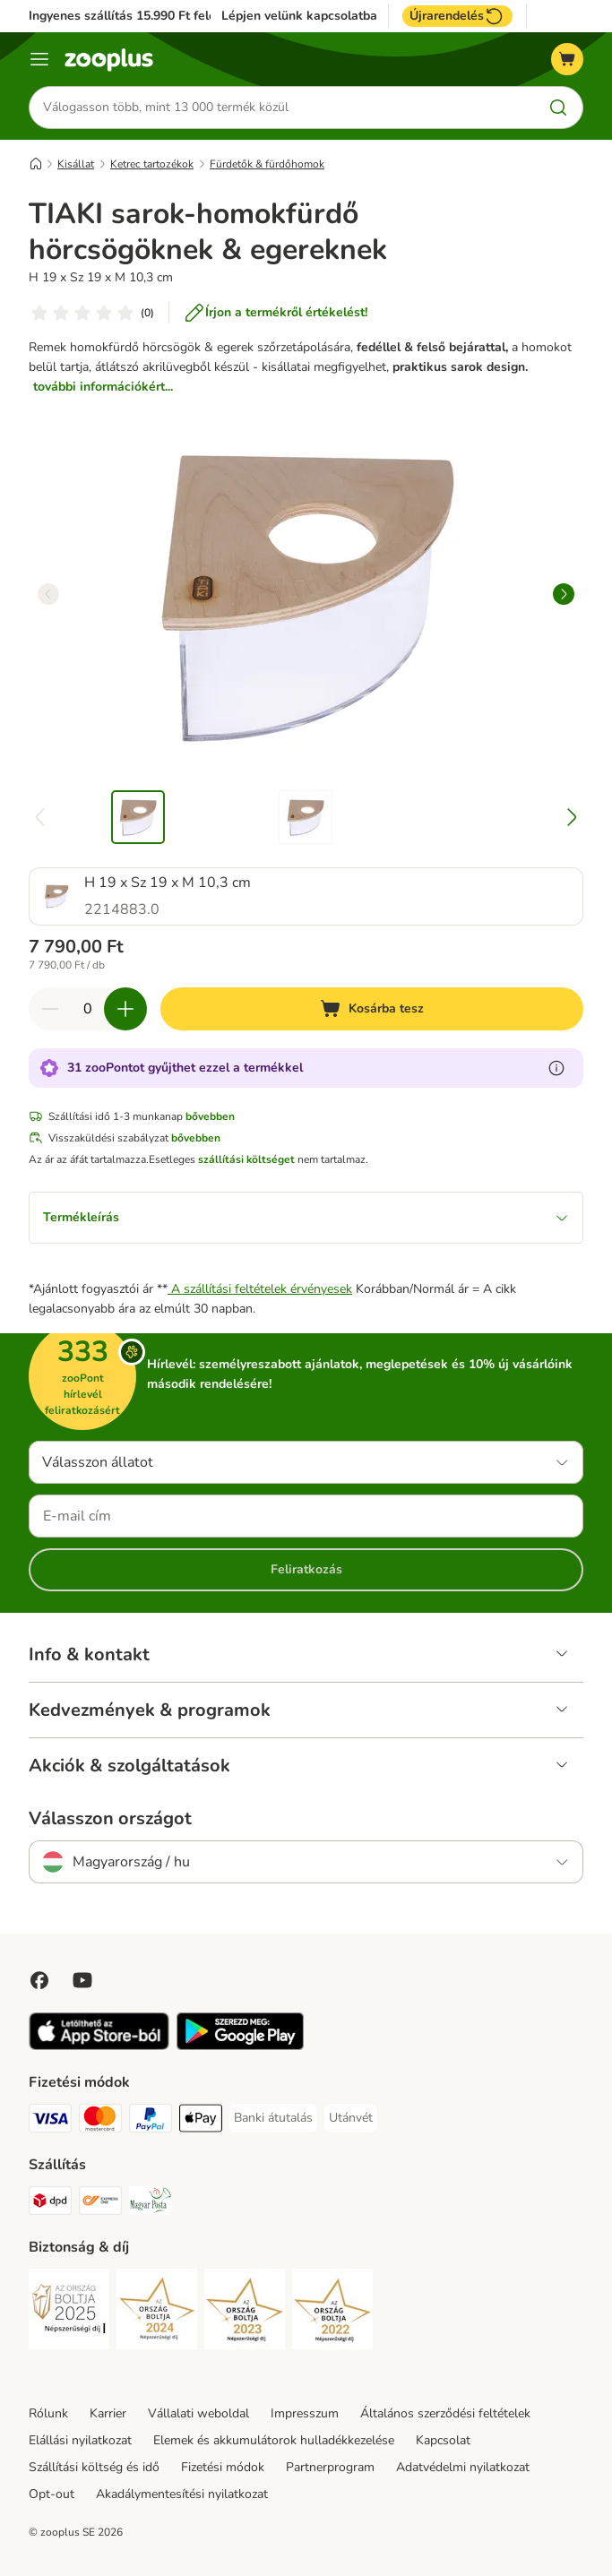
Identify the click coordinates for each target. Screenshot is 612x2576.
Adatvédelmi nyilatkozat (463, 2467)
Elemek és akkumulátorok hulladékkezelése (273, 2440)
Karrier (108, 2413)
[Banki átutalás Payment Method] (273, 2118)
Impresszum (305, 2413)
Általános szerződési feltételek (445, 2413)
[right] (563, 594)
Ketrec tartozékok (152, 164)
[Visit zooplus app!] (99, 2046)
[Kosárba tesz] (371, 1008)
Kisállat (75, 164)
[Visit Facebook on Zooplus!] (39, 1980)
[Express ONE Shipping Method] (100, 2203)
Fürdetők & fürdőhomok (267, 164)
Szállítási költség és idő (94, 2467)
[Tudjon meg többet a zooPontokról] (556, 1068)
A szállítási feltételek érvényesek (260, 1288)
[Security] (69, 2312)
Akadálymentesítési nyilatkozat (182, 2494)
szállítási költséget (246, 1159)
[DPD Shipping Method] (50, 2203)
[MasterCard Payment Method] (100, 2121)
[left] (48, 594)
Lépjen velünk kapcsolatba (299, 16)
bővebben (210, 1116)
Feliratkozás (306, 1569)
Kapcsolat (443, 2440)
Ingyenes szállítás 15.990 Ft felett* (129, 15)
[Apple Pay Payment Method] (200, 2121)
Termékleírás (306, 1217)
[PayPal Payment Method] (150, 2121)
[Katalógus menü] (39, 59)
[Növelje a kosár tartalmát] (125, 1008)
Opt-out (51, 2494)
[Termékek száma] (87, 1008)
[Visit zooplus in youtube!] (82, 1980)
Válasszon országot (110, 1819)
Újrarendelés (457, 16)
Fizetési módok (222, 2467)
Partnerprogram (330, 2467)
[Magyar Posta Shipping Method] (150, 2203)
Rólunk (48, 2413)
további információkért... (103, 386)
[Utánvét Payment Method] (351, 2118)
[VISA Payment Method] (50, 2121)
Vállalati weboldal (198, 2413)
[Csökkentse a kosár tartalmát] (50, 1008)
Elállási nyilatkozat (80, 2440)
